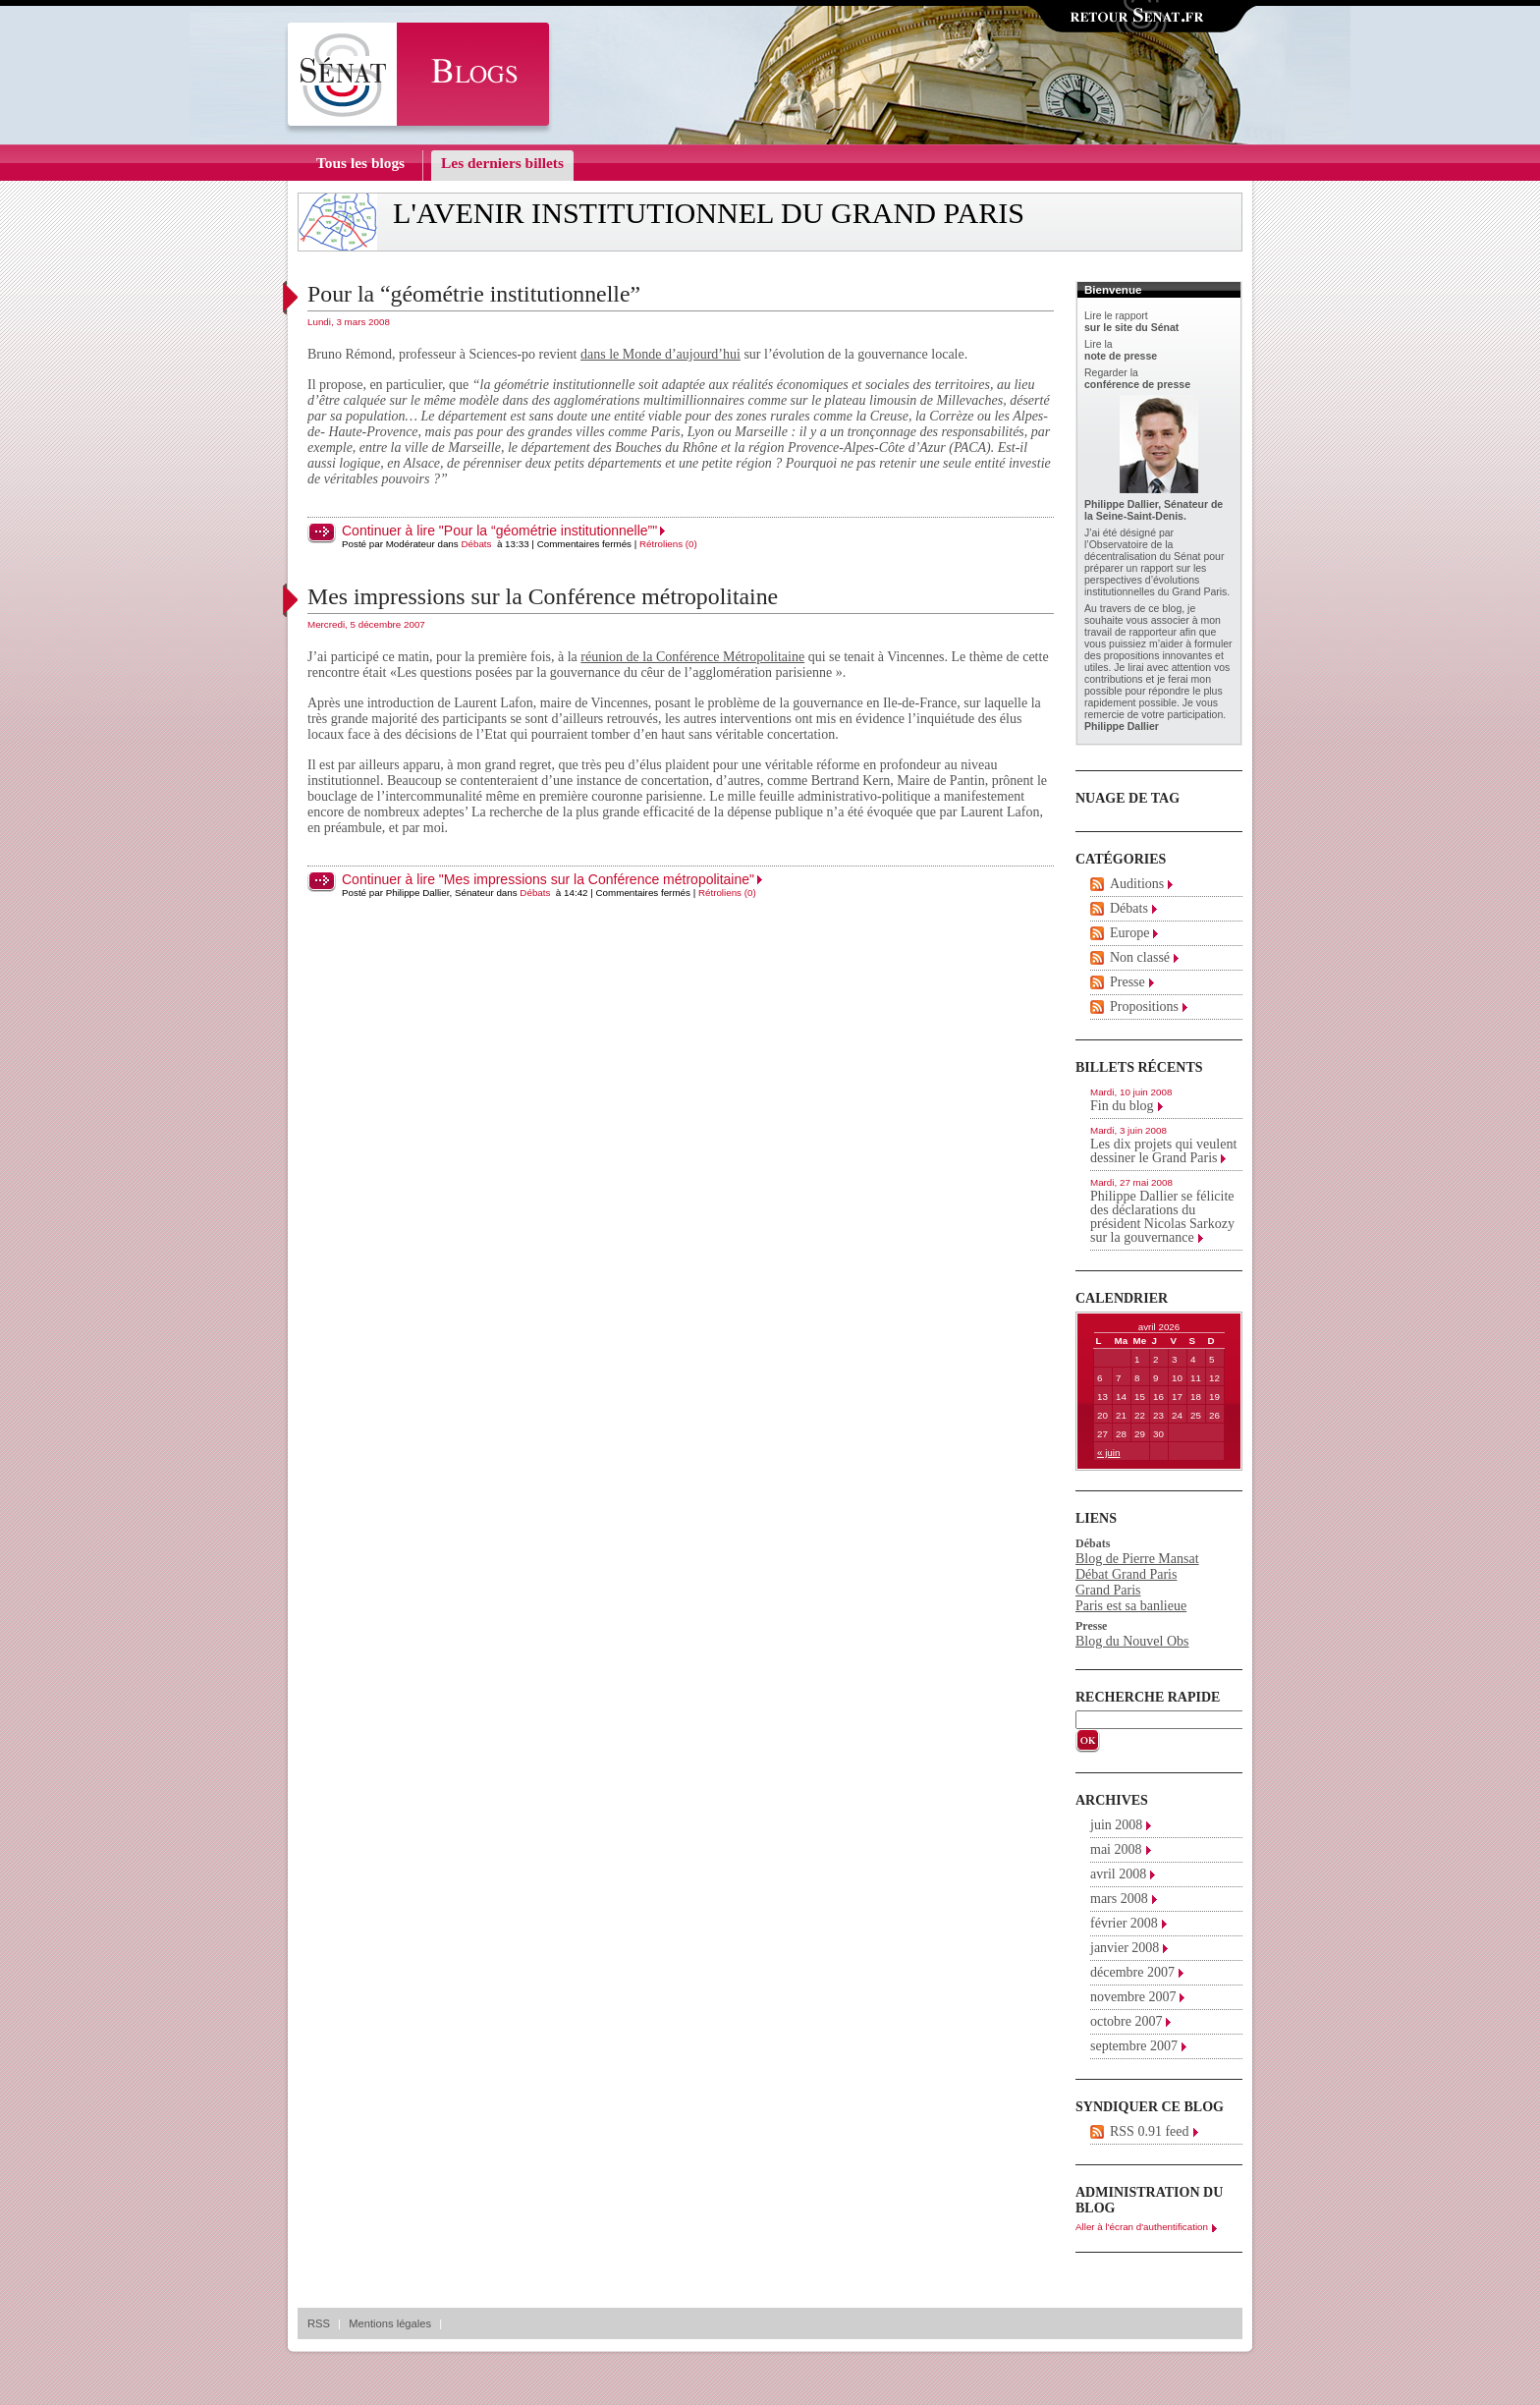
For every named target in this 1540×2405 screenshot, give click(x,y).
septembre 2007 (1134, 2046)
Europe (1129, 932)
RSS (318, 2323)
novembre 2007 (1133, 1996)
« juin (1108, 1452)
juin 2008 (1116, 1825)
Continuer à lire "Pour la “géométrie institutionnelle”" (499, 530)
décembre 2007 (1132, 1972)
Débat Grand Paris (1126, 1574)
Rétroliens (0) (668, 543)
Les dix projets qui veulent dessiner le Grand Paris (1163, 1151)
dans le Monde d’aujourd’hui (660, 354)
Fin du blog (1122, 1105)
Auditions (1137, 883)
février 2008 (1124, 1923)
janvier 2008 (1124, 1947)
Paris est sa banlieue (1130, 1605)
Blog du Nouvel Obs (1132, 1641)
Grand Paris (1108, 1590)
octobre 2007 (1126, 2021)
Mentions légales (390, 2323)
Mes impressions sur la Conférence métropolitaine (542, 596)
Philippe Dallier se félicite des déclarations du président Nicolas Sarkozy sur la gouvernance (1162, 1217)
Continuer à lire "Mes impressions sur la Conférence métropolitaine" (548, 879)
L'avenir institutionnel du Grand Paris (708, 213)
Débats (476, 543)
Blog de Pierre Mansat (1137, 1558)
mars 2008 (1119, 1898)
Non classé (1140, 957)
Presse (1127, 982)
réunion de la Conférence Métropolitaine (692, 656)
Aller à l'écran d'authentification (1141, 2226)
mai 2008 (1116, 1849)
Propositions (1144, 1006)
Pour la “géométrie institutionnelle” (473, 294)
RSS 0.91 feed (1149, 2131)
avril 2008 (1118, 1874)
